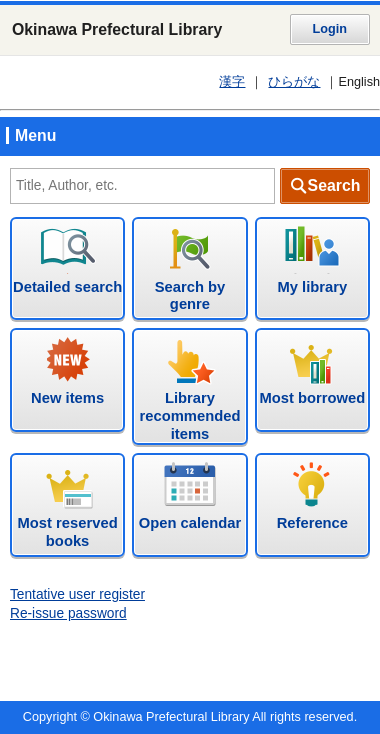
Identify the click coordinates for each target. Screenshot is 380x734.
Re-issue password (68, 613)
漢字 (232, 82)
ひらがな (294, 82)
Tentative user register (77, 594)
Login (330, 29)
